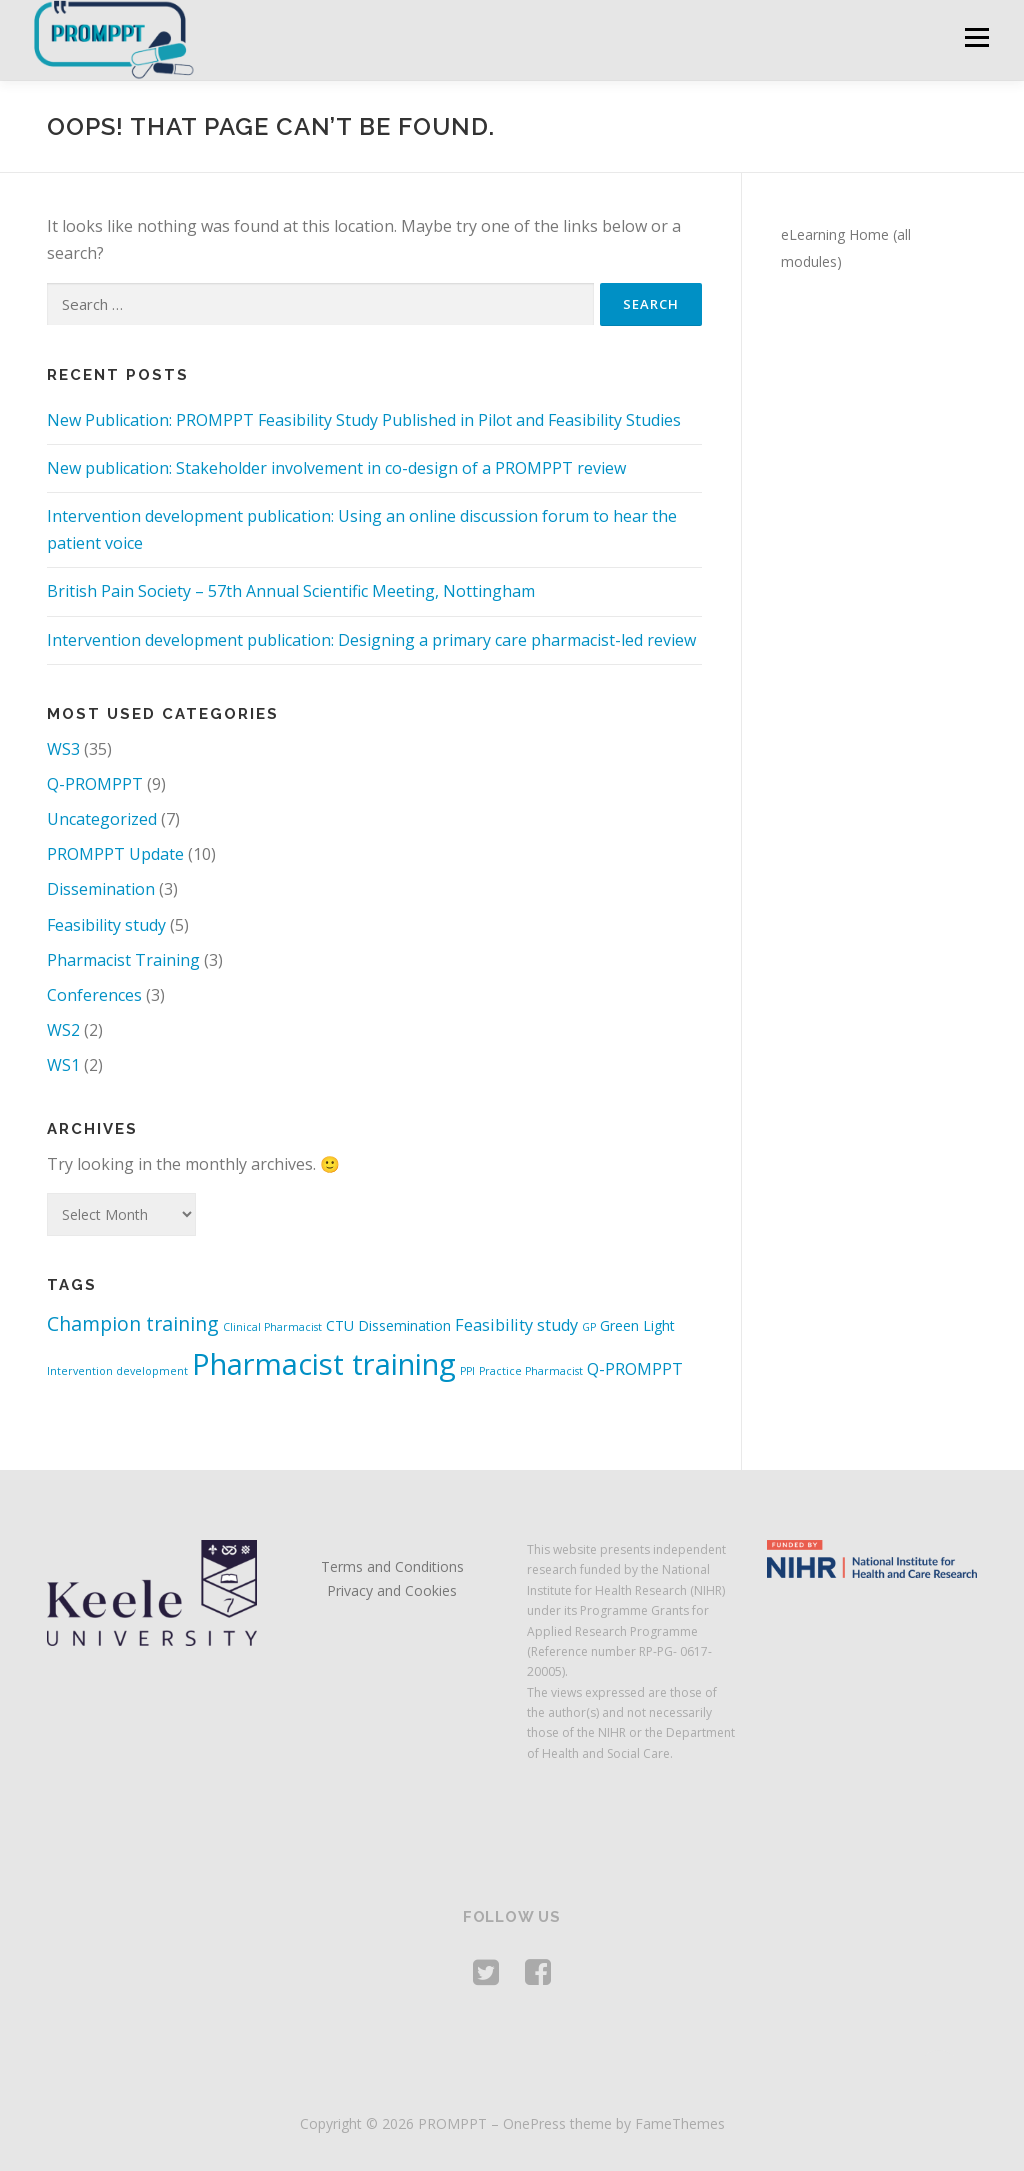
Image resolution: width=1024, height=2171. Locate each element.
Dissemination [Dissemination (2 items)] (404, 1325)
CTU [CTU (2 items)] (340, 1325)
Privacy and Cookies (392, 1590)
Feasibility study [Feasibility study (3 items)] (516, 1325)
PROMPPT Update (115, 854)
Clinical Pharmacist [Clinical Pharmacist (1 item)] (272, 1327)
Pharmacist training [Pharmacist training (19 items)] (324, 1364)
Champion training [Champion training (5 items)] (133, 1323)
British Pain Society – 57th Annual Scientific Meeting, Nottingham (291, 591)
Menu (976, 37)
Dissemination (101, 889)
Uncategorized (102, 819)
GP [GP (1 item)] (589, 1327)
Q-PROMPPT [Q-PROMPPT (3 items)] (635, 1369)
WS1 (63, 1065)
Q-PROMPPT (95, 784)
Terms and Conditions (392, 1566)
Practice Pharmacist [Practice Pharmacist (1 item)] (531, 1371)
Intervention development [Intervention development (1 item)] (117, 1371)
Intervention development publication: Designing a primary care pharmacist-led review (371, 640)
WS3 (63, 749)
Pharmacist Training (123, 960)
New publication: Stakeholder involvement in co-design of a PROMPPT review (336, 468)
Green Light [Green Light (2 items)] (637, 1325)
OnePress (534, 2123)
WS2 (63, 1030)
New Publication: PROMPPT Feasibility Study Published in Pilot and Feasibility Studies (364, 420)
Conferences (94, 995)
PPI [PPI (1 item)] (467, 1371)
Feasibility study (106, 925)
